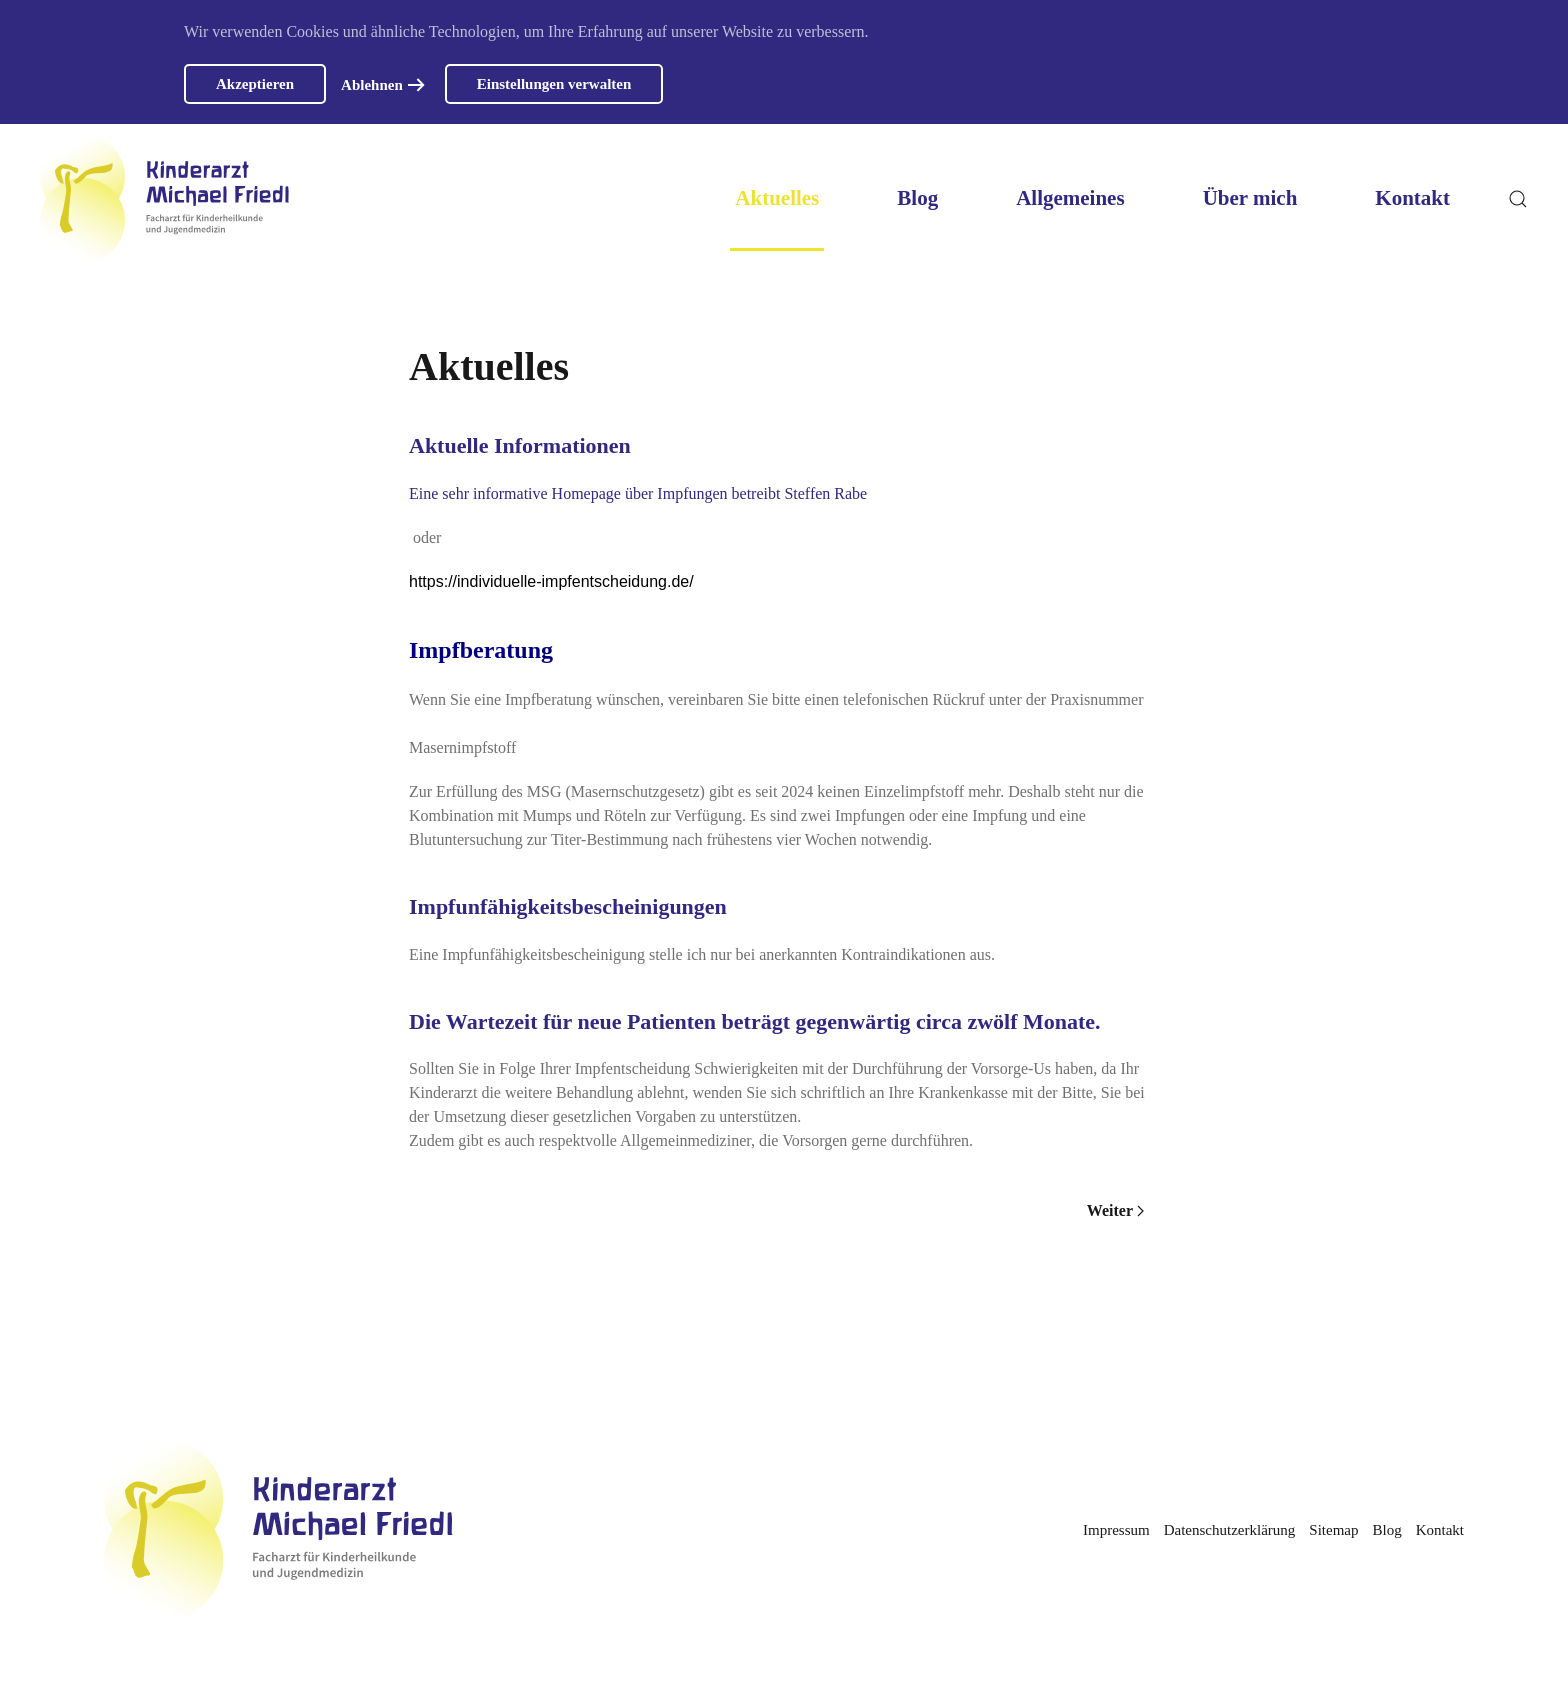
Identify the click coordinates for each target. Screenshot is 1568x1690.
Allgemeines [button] (1070, 198)
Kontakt (1412, 198)
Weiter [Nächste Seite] (1115, 1210)
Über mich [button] (1250, 198)
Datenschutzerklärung (1230, 1530)
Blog (917, 198)
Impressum (1116, 1530)
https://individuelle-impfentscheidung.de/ (551, 581)
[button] (1518, 198)
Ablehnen (372, 85)
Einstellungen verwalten (554, 84)
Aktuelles (777, 198)
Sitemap (1333, 1530)
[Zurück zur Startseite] (165, 198)
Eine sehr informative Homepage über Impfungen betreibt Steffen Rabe (638, 493)
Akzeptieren (255, 84)
